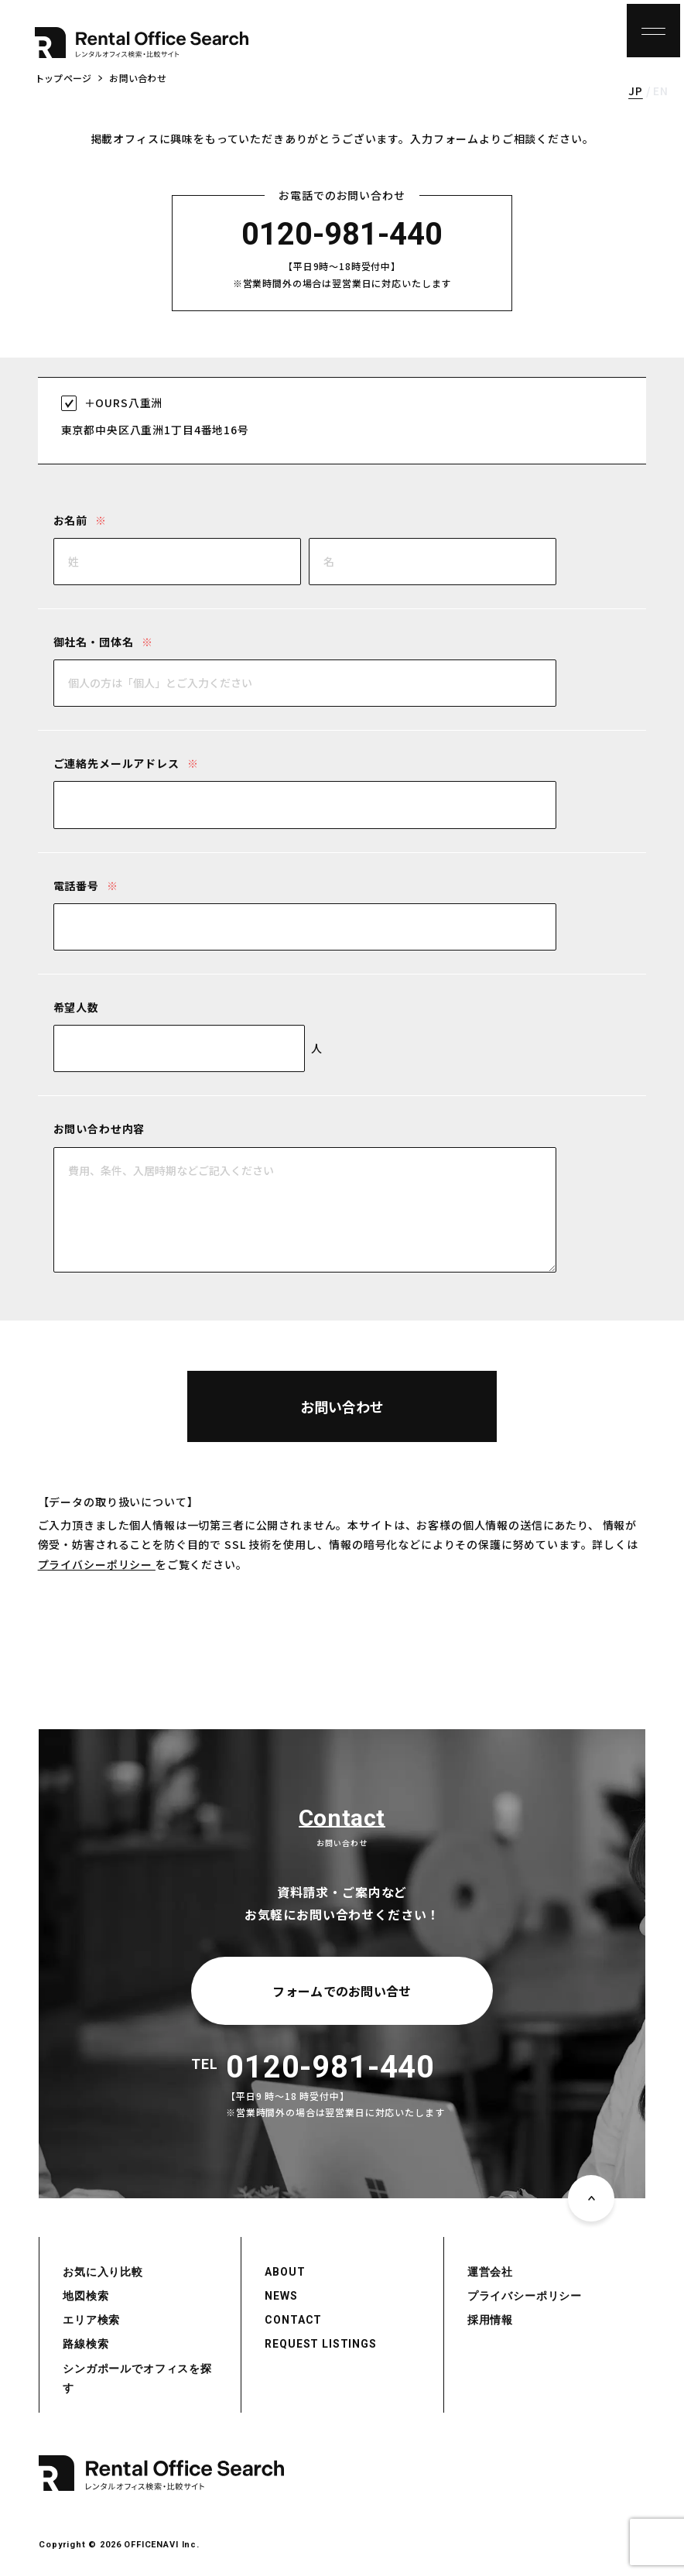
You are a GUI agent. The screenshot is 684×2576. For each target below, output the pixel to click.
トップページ (63, 77)
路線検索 (85, 2344)
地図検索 (85, 2296)
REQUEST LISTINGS (320, 2344)
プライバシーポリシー (97, 1564)
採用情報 (490, 2320)
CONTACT (293, 2320)
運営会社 (490, 2272)
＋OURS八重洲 (123, 402)
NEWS (281, 2296)
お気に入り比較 (103, 2272)
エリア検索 (91, 2320)
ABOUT (285, 2272)
